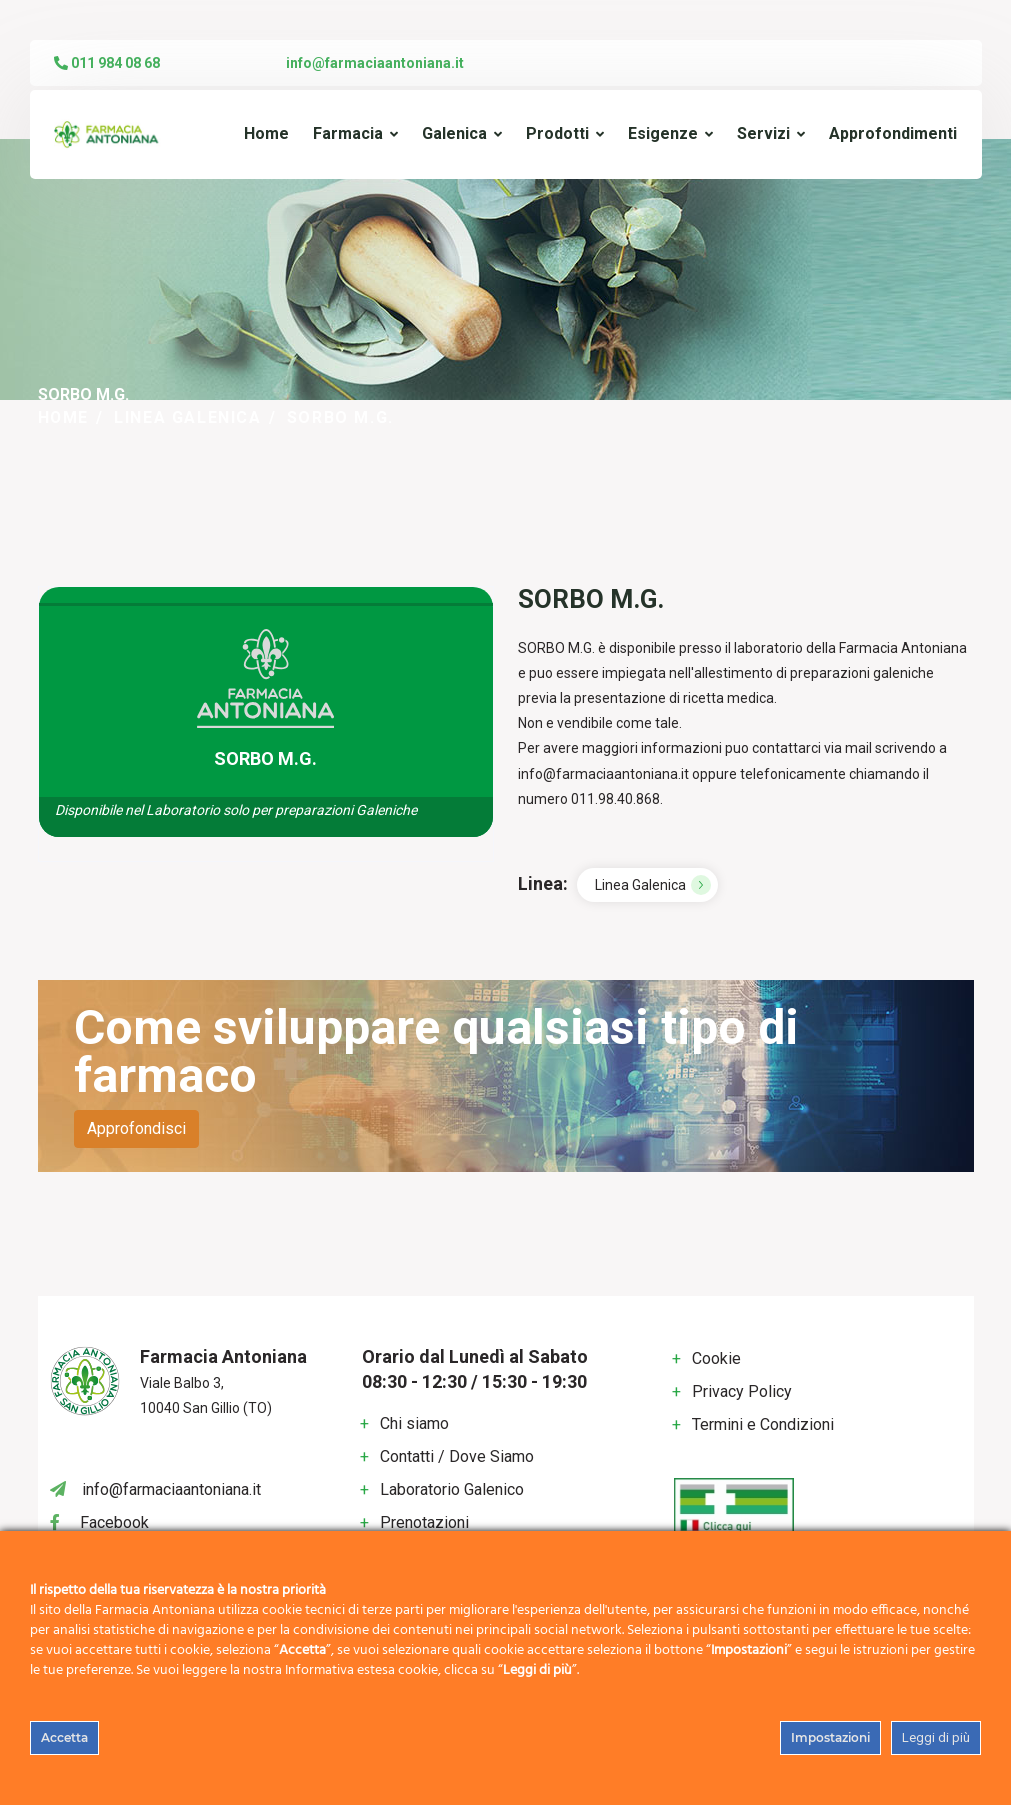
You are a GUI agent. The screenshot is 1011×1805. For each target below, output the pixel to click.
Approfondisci (136, 1128)
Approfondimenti (893, 133)
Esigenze (663, 133)
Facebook (114, 1522)
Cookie (716, 1358)
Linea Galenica (188, 417)
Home (266, 133)
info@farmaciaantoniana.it (375, 63)
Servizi (763, 133)
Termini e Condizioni (763, 1424)
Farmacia (348, 133)
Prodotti (557, 133)
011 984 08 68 (107, 63)
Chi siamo (414, 1423)
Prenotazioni (424, 1522)
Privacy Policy (742, 1391)
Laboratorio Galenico (452, 1489)
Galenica (454, 133)
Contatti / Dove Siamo (457, 1456)
